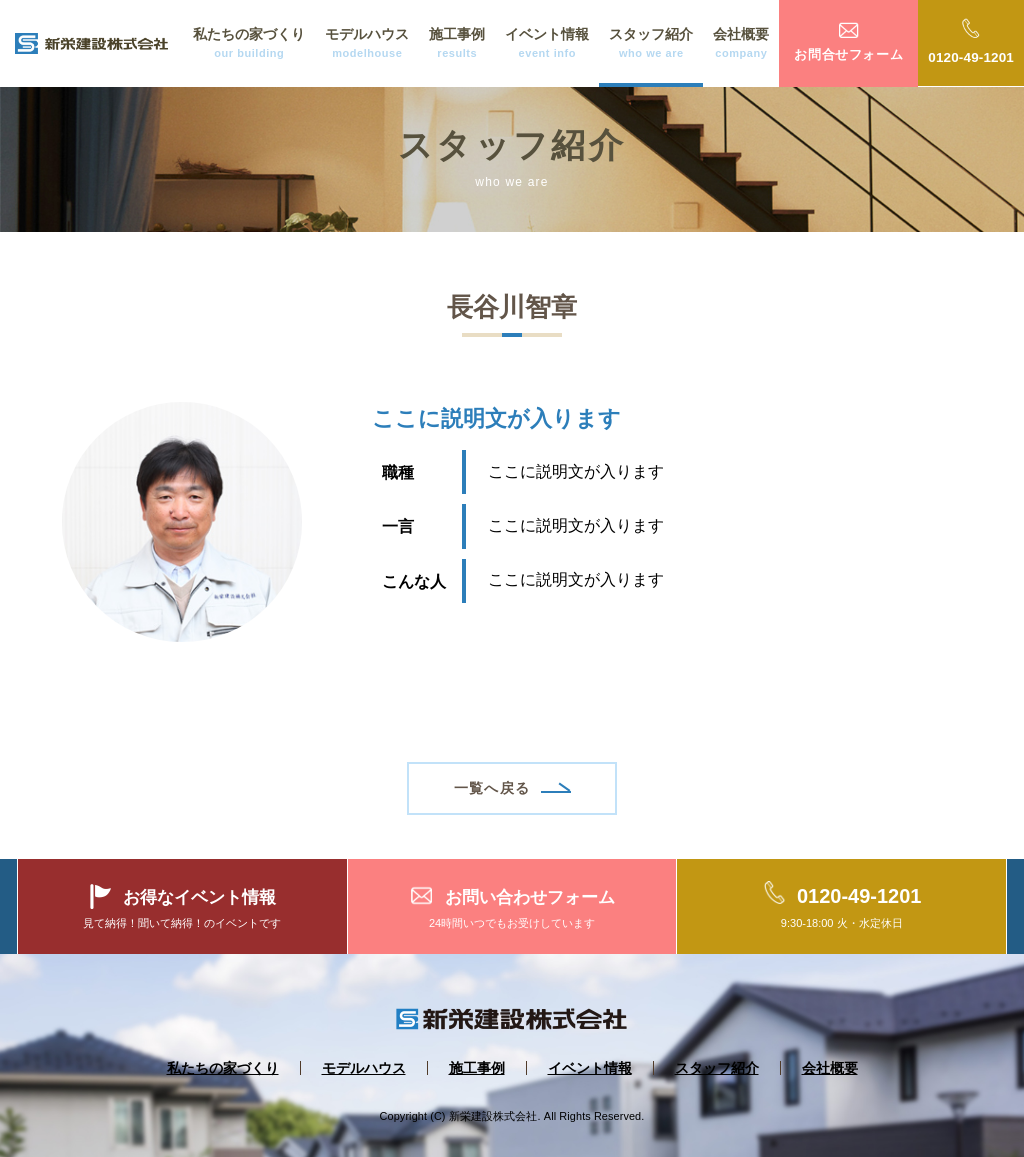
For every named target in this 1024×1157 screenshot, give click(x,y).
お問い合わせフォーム (530, 897)
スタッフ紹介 (651, 44)
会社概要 (741, 44)
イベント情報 (547, 44)
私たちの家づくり (249, 44)
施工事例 (457, 44)
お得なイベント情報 (199, 897)
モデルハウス (367, 44)
